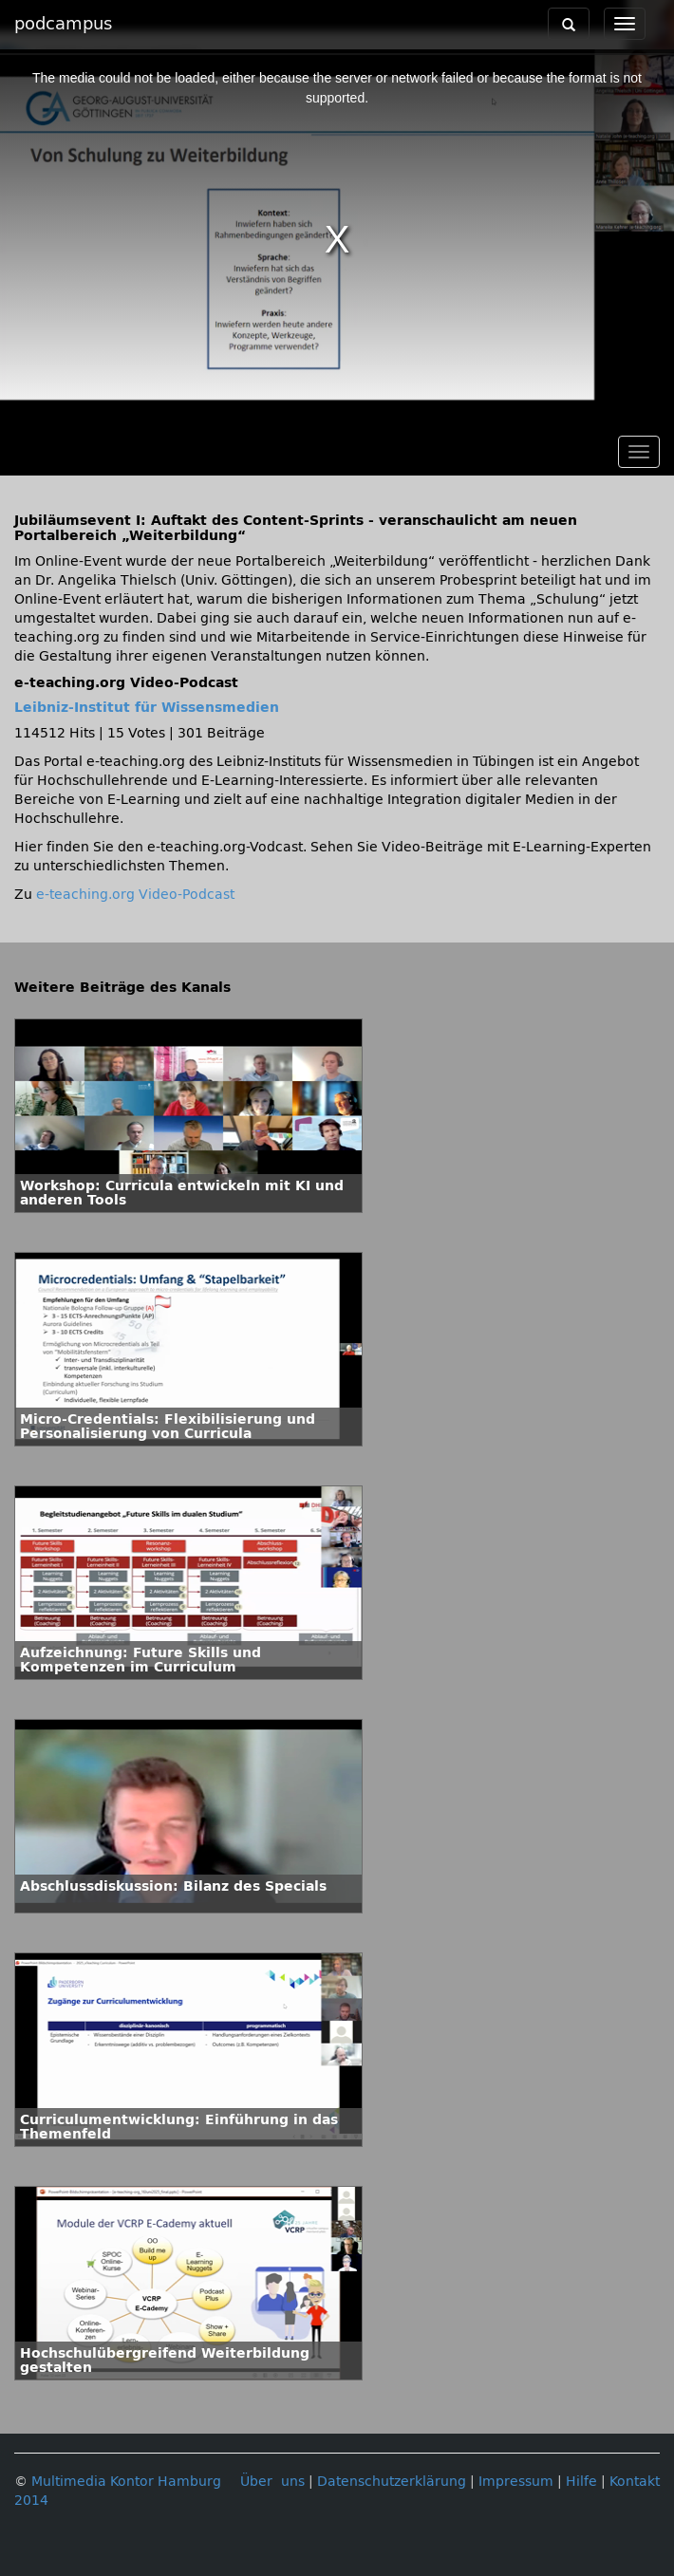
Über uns (272, 2481)
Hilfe (581, 2481)
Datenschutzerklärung (391, 2481)
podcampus (63, 23)
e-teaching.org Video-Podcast (135, 895)
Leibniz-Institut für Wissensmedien (146, 708)
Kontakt (634, 2481)
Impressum (515, 2481)
